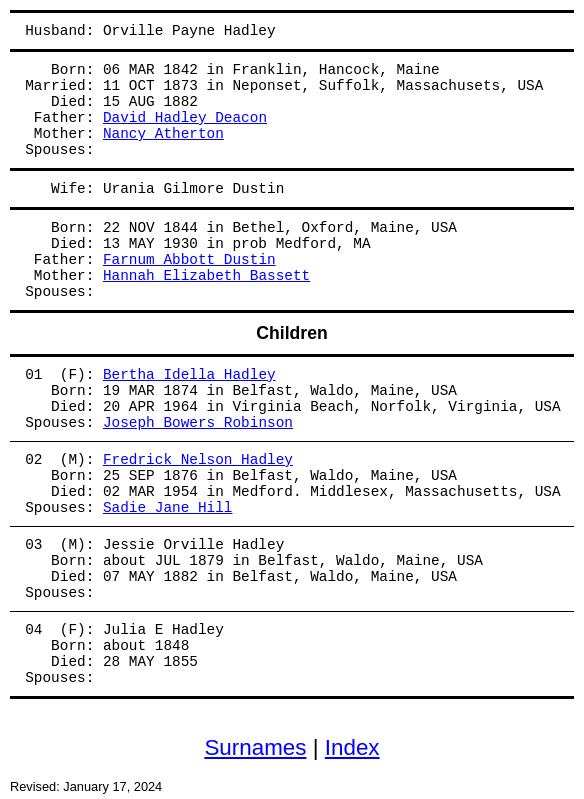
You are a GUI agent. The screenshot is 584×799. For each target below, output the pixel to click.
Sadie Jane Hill (168, 508)
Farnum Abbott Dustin (189, 260)
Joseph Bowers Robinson (198, 423)
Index (352, 747)
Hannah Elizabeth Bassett (206, 276)
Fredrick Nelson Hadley (198, 460)
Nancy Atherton (163, 134)
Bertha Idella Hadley (189, 375)
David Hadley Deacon (185, 118)
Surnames (255, 747)
